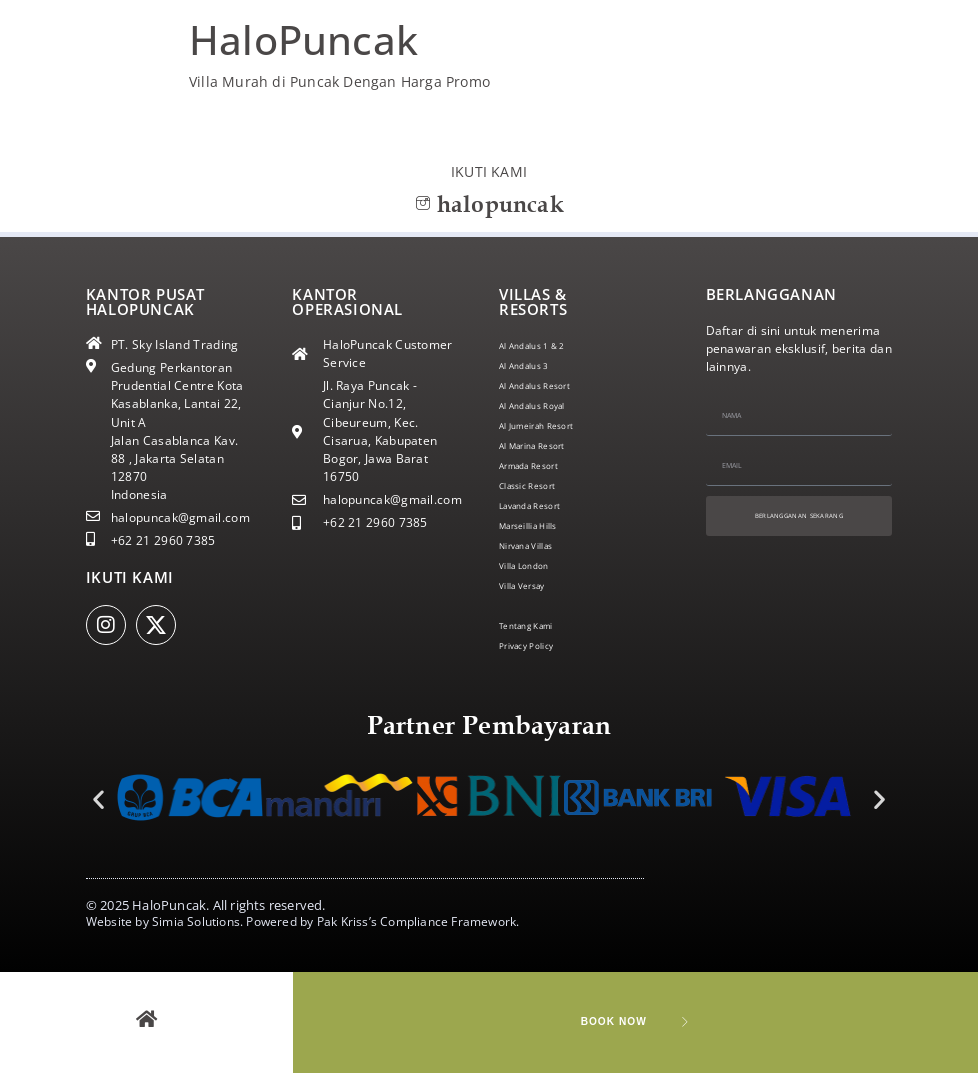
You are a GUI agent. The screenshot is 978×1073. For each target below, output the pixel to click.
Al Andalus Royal (547, 405)
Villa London (534, 565)
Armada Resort (543, 465)
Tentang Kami (539, 625)
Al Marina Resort (548, 445)
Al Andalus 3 (535, 365)
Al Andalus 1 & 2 (547, 345)
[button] (98, 799)
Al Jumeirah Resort (553, 425)
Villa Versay (533, 585)
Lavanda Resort (544, 505)
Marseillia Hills (542, 525)
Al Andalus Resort (550, 385)
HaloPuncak (303, 39)
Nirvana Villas (539, 545)
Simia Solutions (196, 921)
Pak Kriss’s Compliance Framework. (418, 921)
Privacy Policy (538, 645)
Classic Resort (540, 485)
